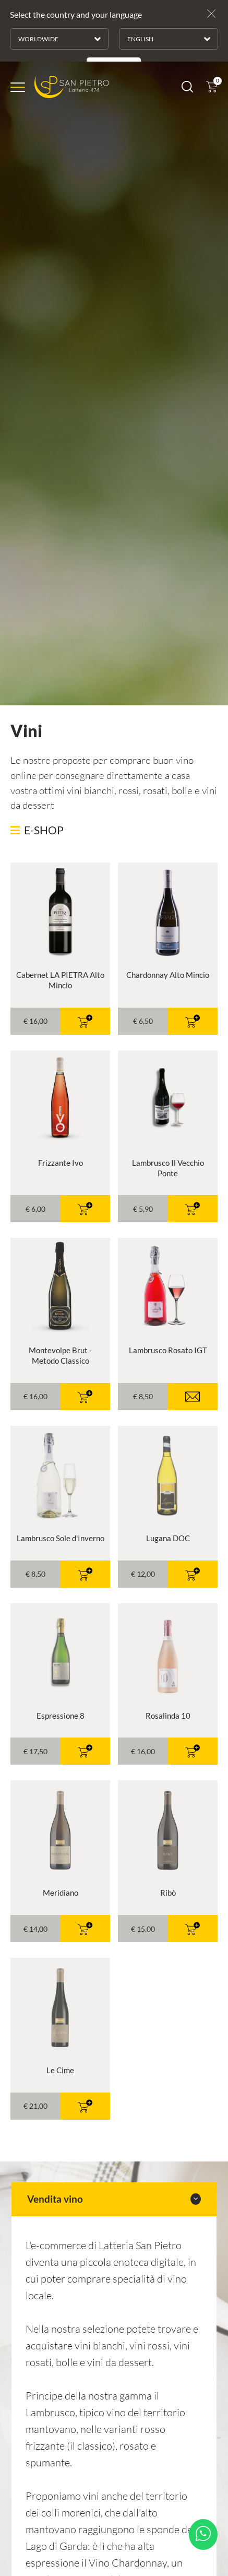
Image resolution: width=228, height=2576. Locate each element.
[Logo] (71, 18)
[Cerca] (187, 20)
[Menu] (17, 18)
